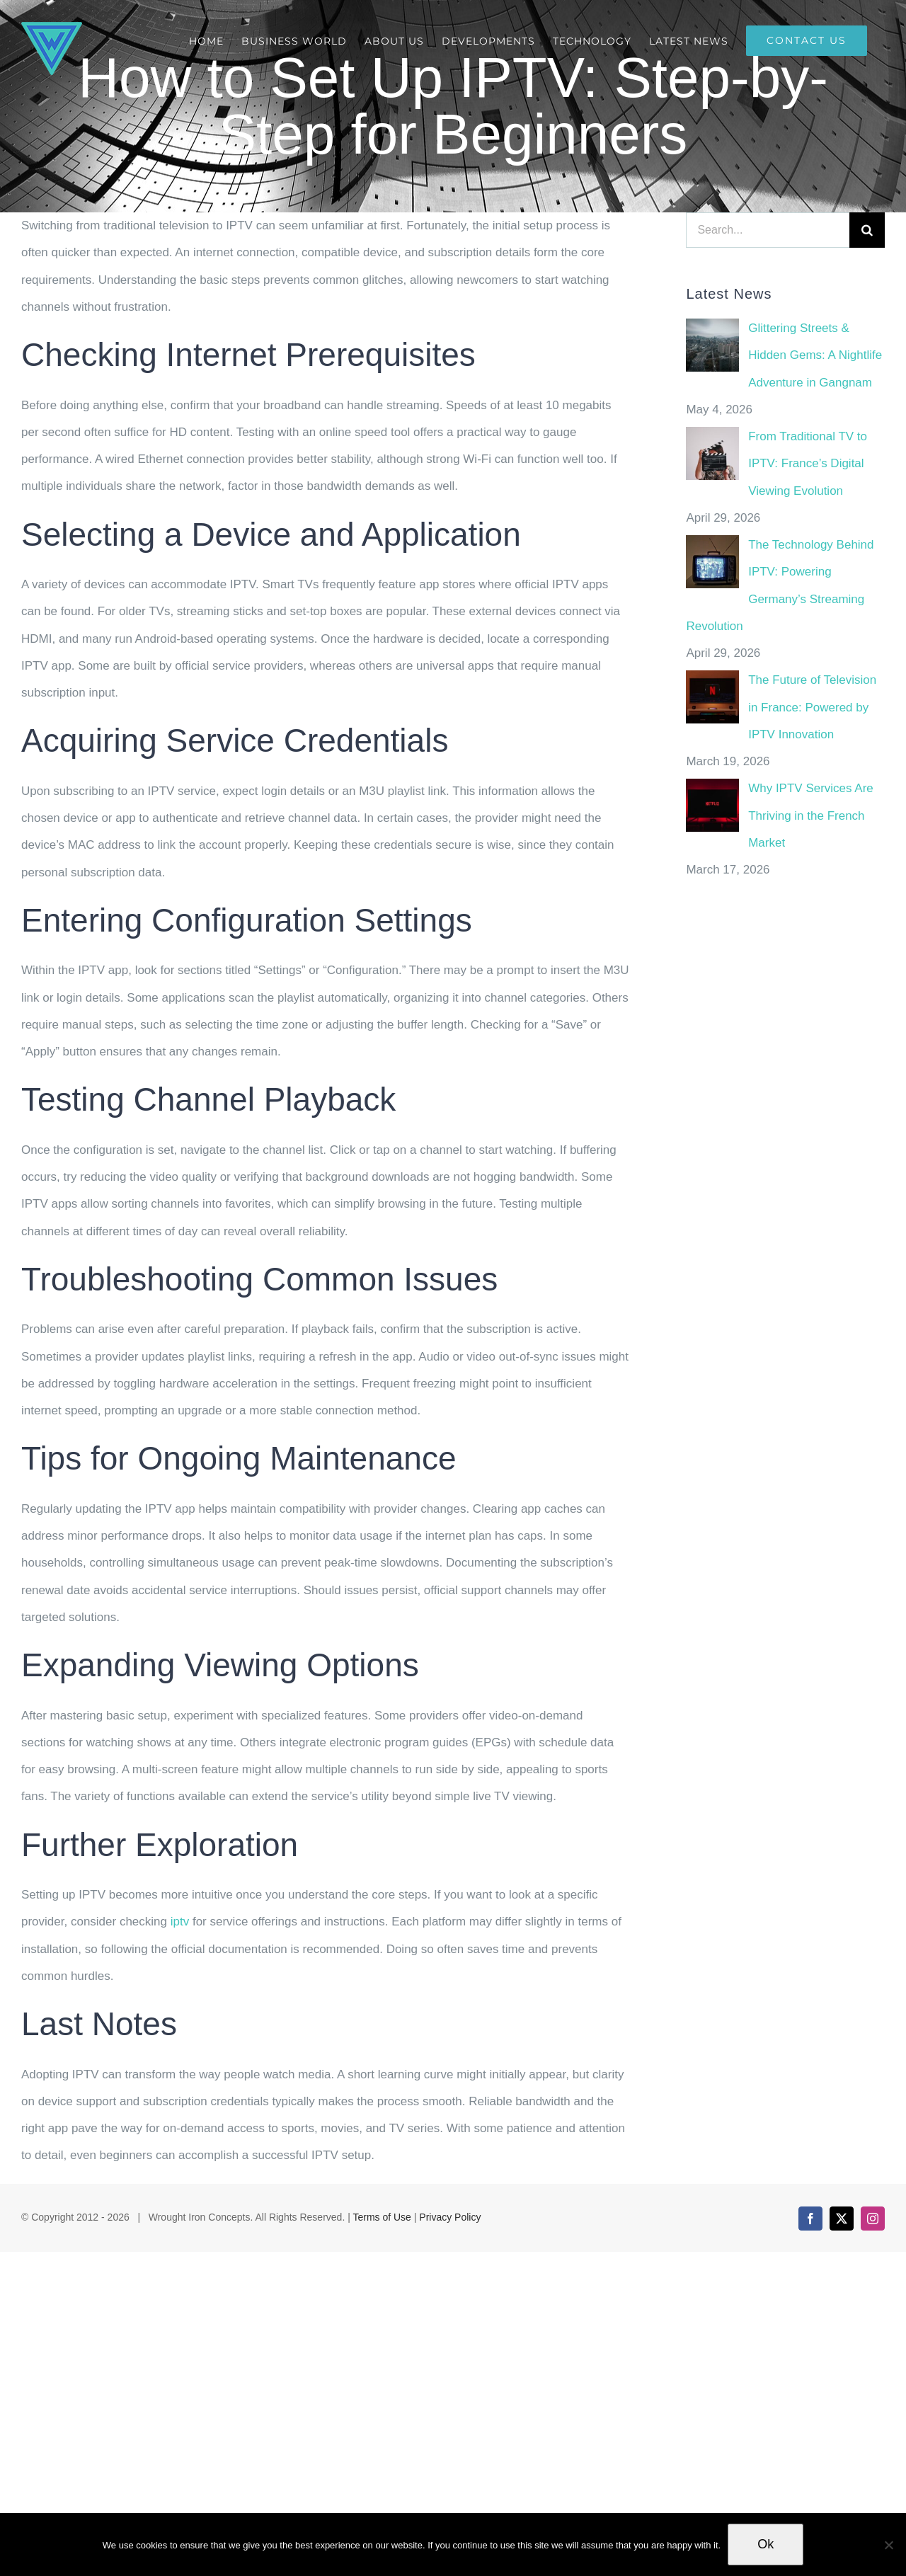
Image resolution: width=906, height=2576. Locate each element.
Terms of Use (381, 2217)
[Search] (867, 230)
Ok (765, 2544)
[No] (888, 2545)
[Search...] (767, 230)
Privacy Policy (450, 2217)
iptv (178, 1921)
